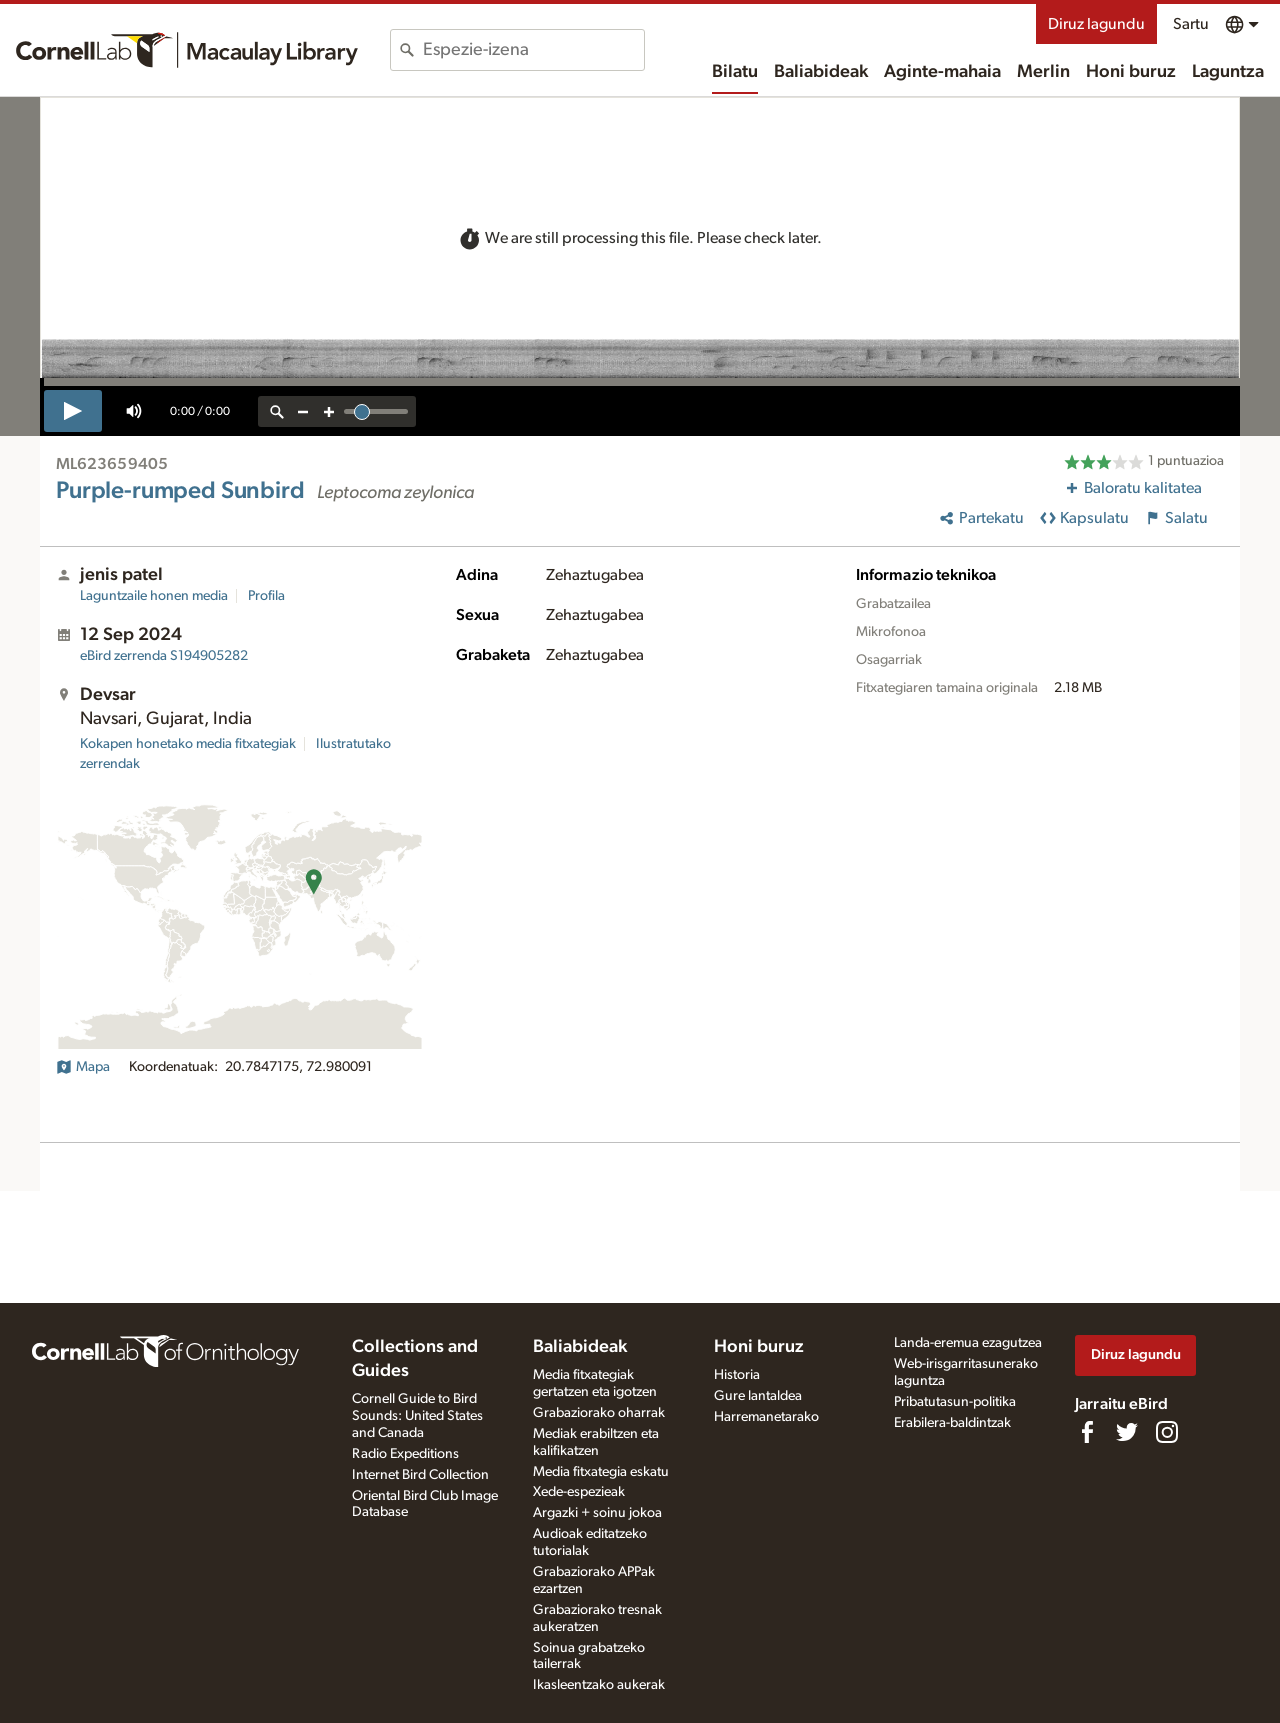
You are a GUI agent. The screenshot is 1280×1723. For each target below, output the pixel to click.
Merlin (1043, 72)
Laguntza (1228, 72)
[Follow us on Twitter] (1127, 1432)
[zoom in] (329, 411)
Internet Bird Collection (420, 1475)
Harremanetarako (766, 1417)
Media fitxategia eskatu (601, 1472)
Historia (737, 1375)
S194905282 (164, 656)
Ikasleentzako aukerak (599, 1685)
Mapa (83, 1067)
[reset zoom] (277, 411)
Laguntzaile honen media (154, 596)
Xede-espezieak (579, 1492)
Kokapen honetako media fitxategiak (188, 744)
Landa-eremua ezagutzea (968, 1343)
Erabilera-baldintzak (952, 1423)
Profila (266, 596)
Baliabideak (821, 72)
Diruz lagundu (1096, 24)
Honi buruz (1131, 72)
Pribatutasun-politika (955, 1402)
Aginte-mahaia (942, 72)
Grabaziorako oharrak (599, 1413)
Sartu (1191, 24)
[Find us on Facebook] (1087, 1432)
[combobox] (533, 50)
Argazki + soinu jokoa (597, 1513)
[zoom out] (303, 411)
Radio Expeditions (405, 1454)
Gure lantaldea (758, 1396)
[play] (73, 411)
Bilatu (735, 72)
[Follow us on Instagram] (1167, 1432)
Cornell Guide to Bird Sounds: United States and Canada (417, 1416)
